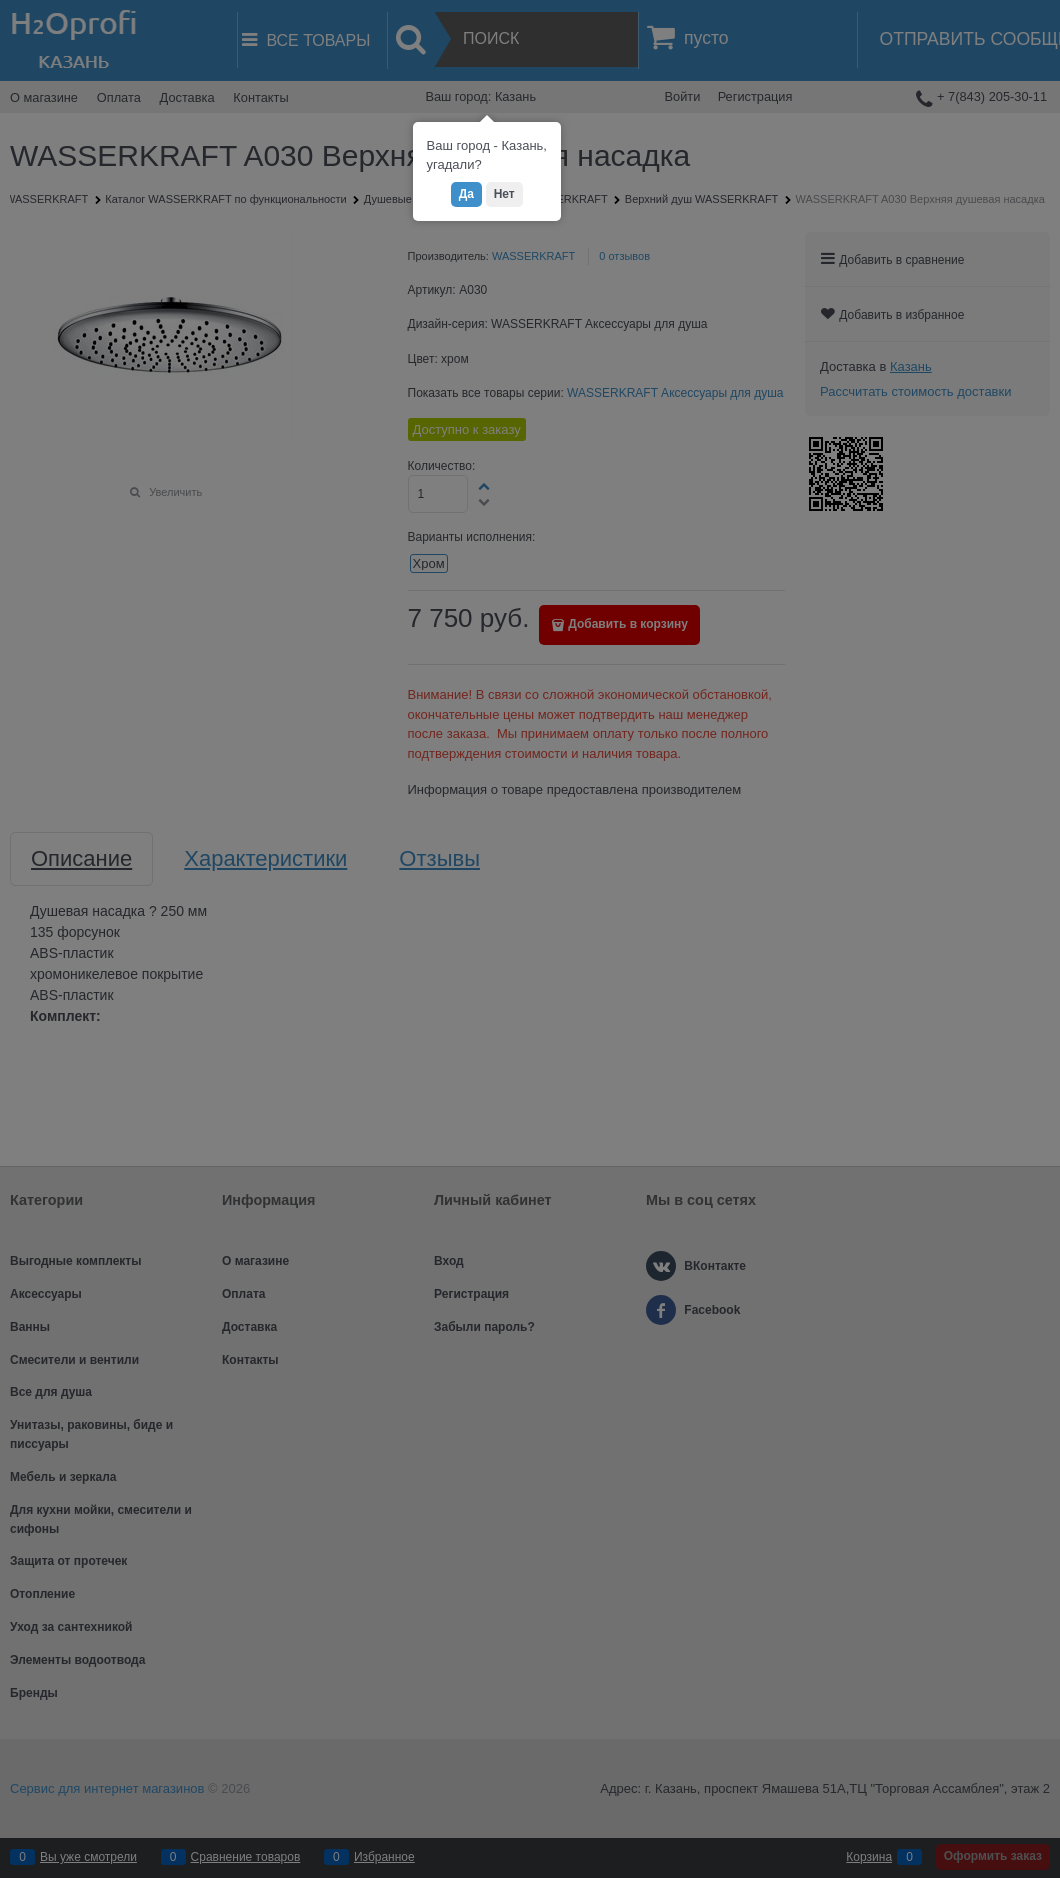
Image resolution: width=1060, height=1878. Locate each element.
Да (466, 194)
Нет (504, 194)
